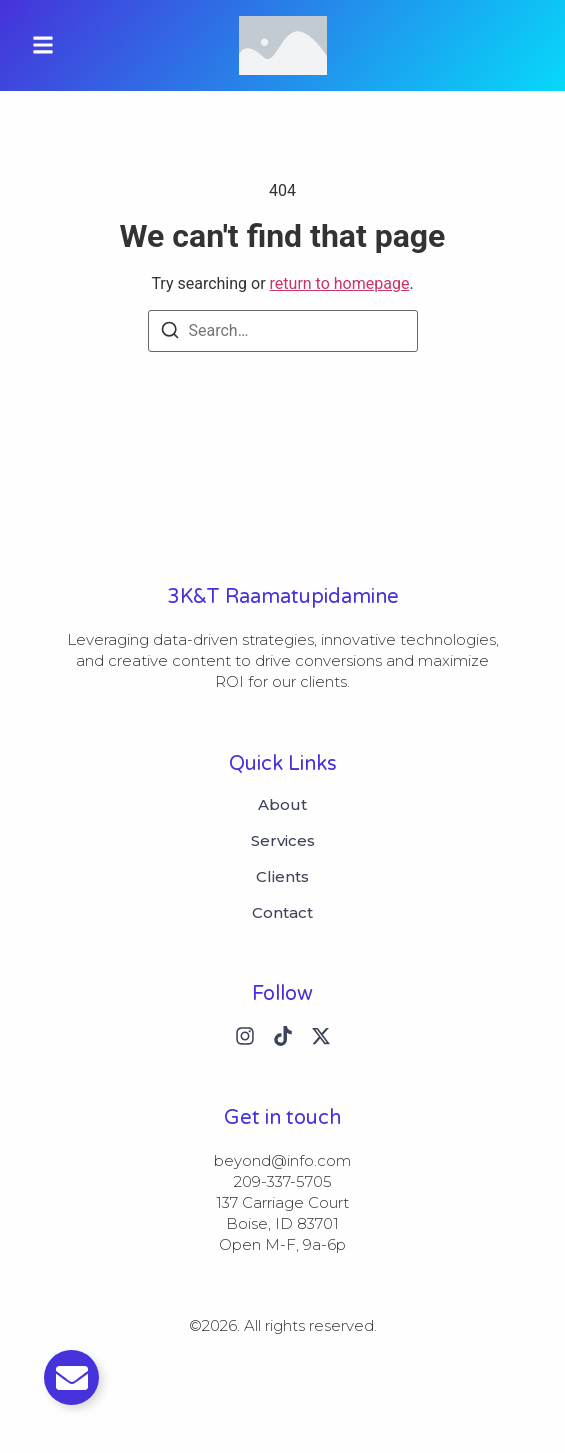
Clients (282, 877)
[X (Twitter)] (321, 1036)
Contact (282, 913)
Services (283, 841)
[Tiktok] (283, 1036)
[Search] (170, 333)
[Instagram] (245, 1036)
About (282, 805)
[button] (43, 45)
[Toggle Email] (71, 1377)
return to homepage (340, 283)
